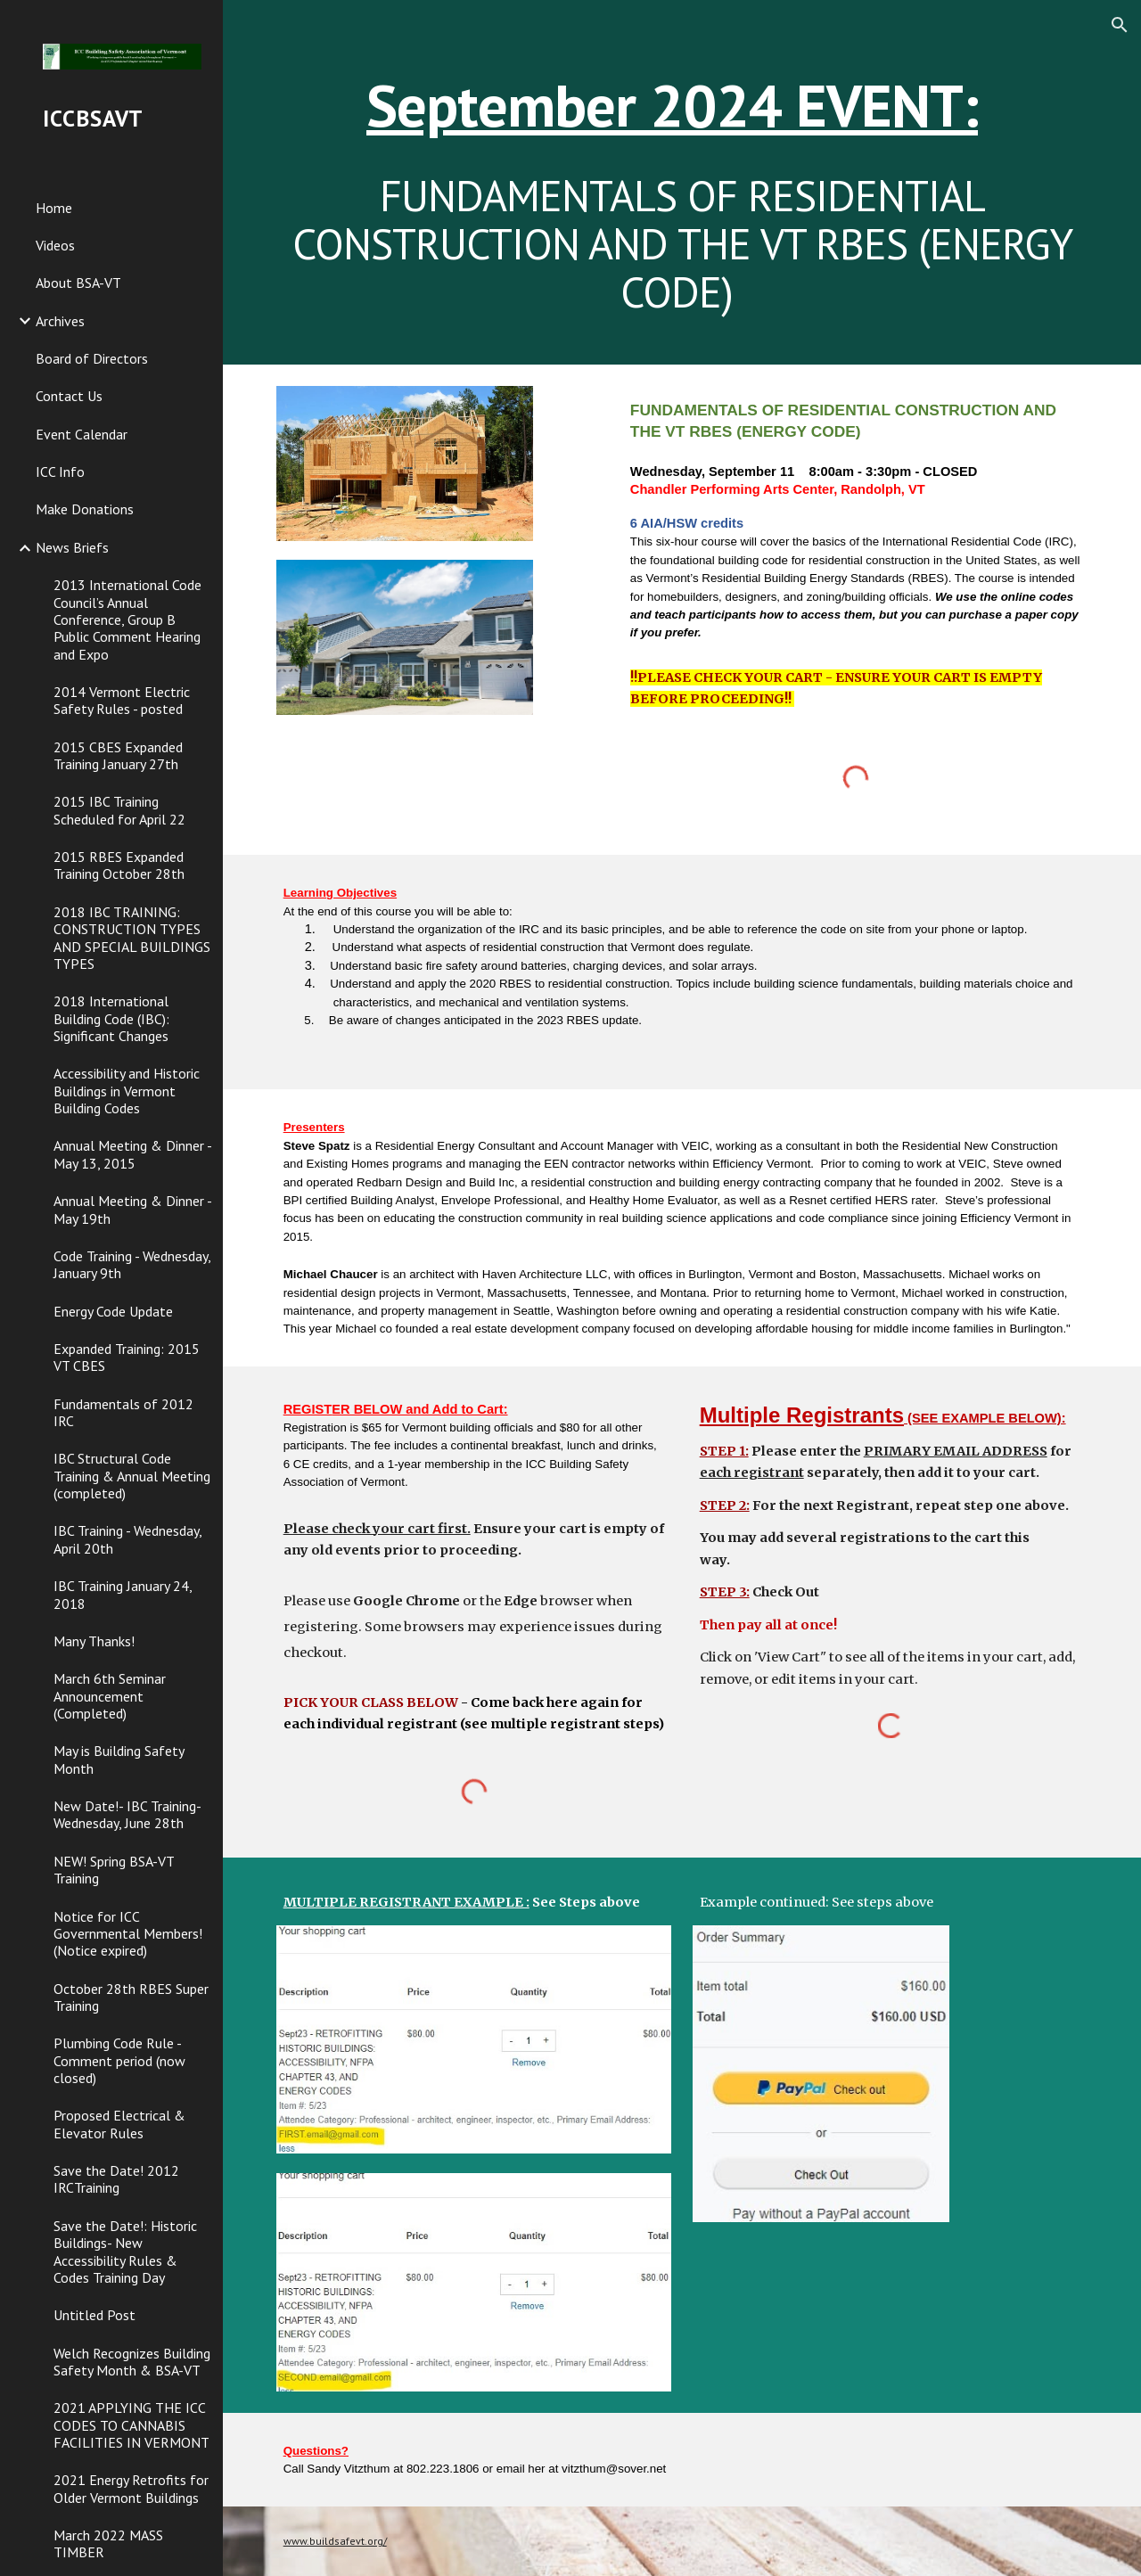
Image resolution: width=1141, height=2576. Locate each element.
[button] (1119, 25)
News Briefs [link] (72, 547)
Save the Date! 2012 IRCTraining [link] (116, 2179)
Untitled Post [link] (94, 2315)
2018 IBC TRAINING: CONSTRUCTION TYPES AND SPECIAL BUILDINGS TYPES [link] (131, 937)
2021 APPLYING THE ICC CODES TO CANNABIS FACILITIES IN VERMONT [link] (131, 2425)
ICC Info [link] (60, 471)
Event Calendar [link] (81, 434)
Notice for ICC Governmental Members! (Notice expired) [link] (127, 1933)
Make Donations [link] (85, 509)
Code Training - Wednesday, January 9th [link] (131, 1264)
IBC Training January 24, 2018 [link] (122, 1594)
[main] (682, 182)
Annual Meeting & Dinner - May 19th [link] (132, 1209)
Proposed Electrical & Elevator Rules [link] (119, 2123)
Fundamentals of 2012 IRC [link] (123, 1412)
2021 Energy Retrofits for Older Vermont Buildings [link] (131, 2488)
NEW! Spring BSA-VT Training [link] (113, 1869)
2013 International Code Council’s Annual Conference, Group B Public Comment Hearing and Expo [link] (127, 619)
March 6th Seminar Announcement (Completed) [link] (109, 1695)
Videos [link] (55, 245)
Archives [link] (60, 321)
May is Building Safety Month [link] (118, 1759)
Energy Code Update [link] (113, 1311)
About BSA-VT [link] (78, 282)
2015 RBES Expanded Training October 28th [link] (119, 865)
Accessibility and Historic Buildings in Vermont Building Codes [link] (126, 1090)
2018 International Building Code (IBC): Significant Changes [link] (111, 1018)
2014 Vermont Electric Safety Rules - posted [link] (121, 700)
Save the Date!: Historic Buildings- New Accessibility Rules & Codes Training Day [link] (125, 2251)
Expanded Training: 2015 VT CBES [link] (126, 1357)
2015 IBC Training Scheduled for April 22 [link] (119, 809)
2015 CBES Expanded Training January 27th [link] (118, 755)
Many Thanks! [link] (94, 1641)
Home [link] (54, 208)
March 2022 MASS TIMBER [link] (108, 2543)
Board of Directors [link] (92, 358)
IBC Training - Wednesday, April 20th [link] (127, 1539)
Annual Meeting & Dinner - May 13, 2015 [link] (132, 1153)
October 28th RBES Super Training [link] (131, 1997)
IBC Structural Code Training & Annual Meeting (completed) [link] (131, 1475)
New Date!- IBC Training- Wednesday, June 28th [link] (127, 1814)
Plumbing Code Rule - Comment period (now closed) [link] (119, 2060)
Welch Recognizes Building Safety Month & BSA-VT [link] (131, 2361)
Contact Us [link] (69, 396)
